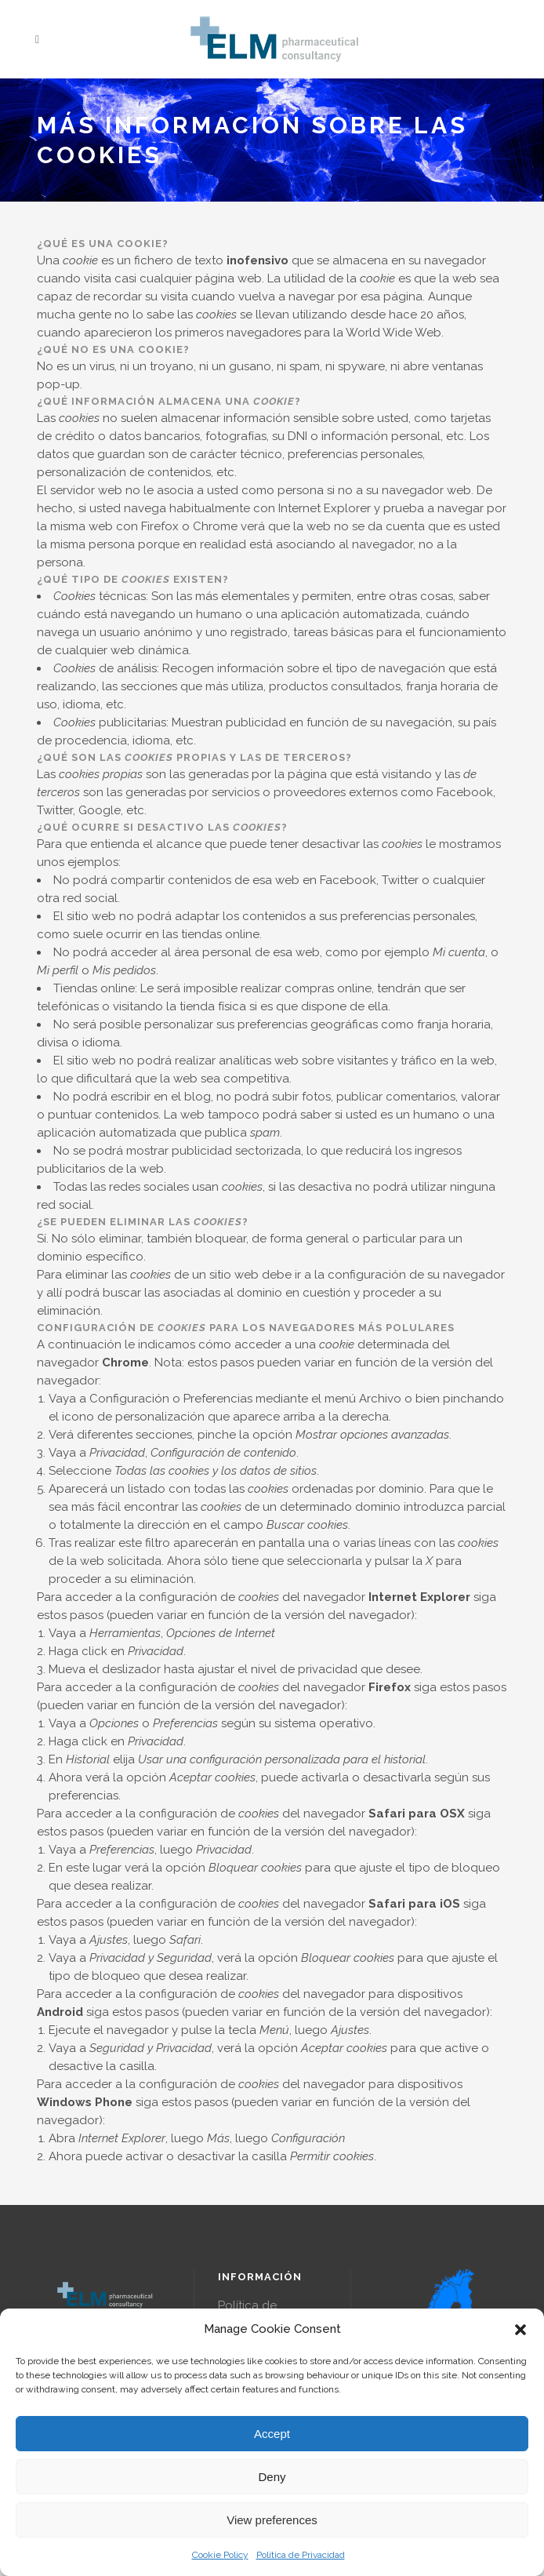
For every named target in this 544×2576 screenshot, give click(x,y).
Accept (272, 2433)
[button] (520, 2330)
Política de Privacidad (300, 2554)
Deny (271, 2476)
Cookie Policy (220, 2554)
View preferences (272, 2520)
